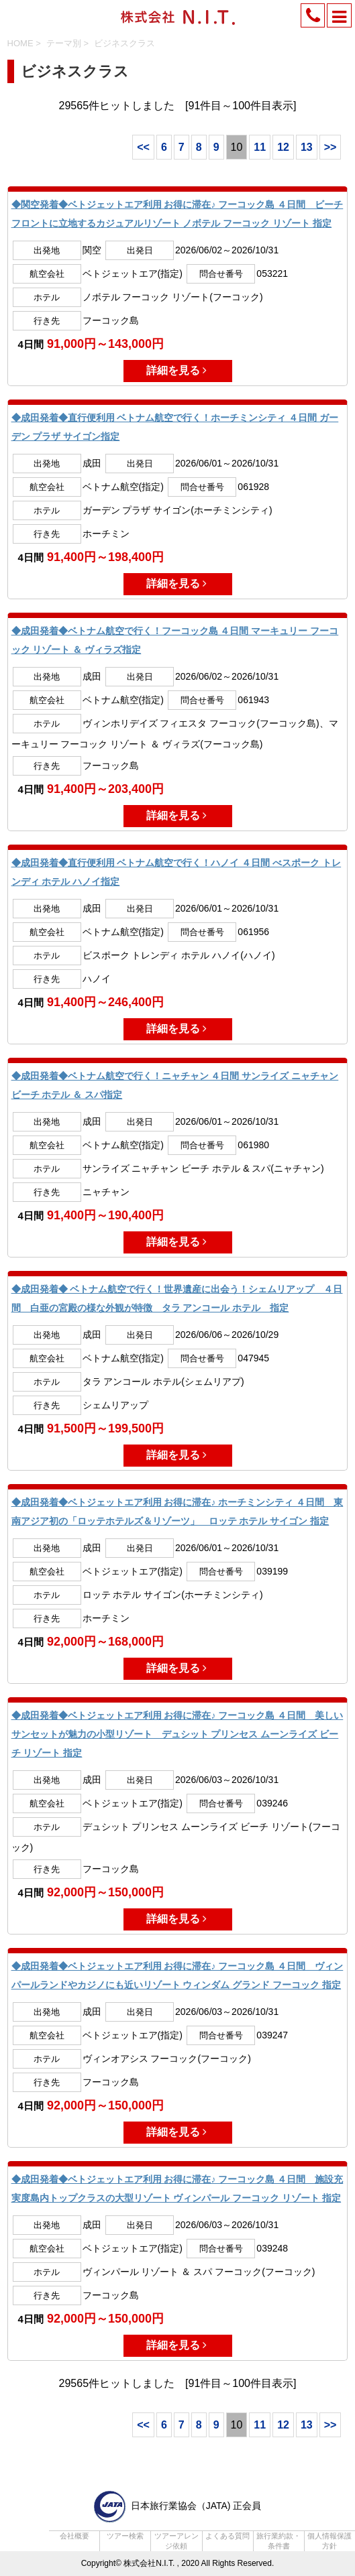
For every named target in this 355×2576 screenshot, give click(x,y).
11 (260, 147)
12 (283, 147)
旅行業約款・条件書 (278, 2541)
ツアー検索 (125, 2536)
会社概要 (74, 2536)
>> (330, 147)
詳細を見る (177, 370)
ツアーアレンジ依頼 (176, 2541)
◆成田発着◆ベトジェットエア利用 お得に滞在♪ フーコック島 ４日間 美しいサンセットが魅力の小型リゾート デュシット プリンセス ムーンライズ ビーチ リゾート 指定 (177, 1734)
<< (143, 147)
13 (307, 147)
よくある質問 (227, 2536)
